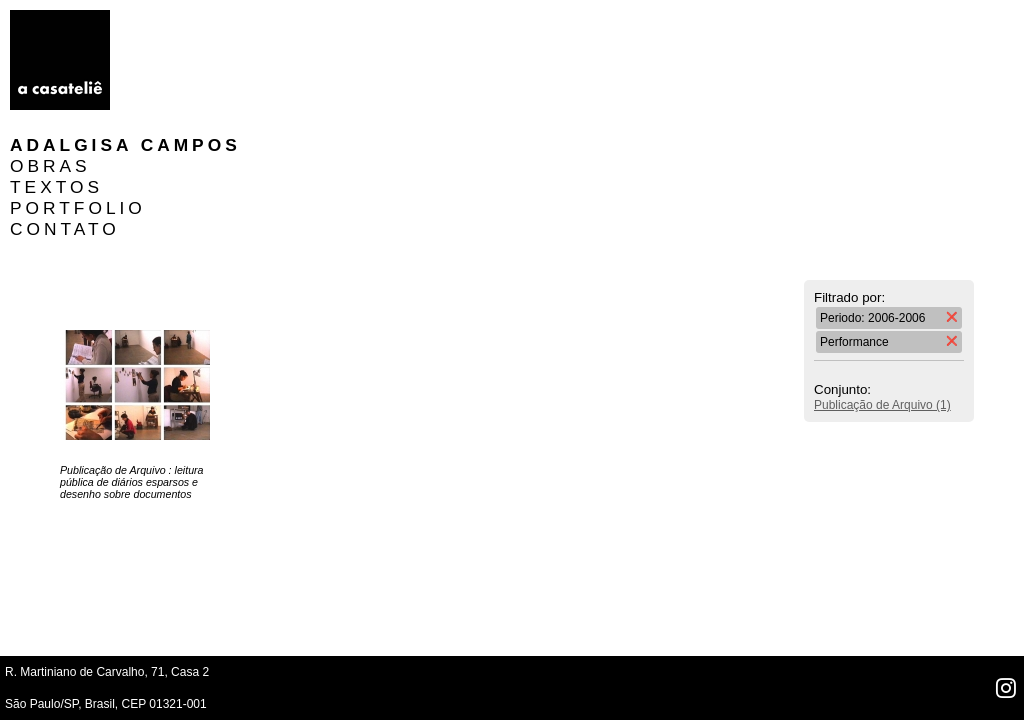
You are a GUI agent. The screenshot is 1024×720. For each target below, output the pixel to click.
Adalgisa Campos (245, 20)
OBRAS (170, 41)
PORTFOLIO (198, 83)
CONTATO (185, 104)
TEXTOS (176, 62)
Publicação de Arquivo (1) (882, 280)
